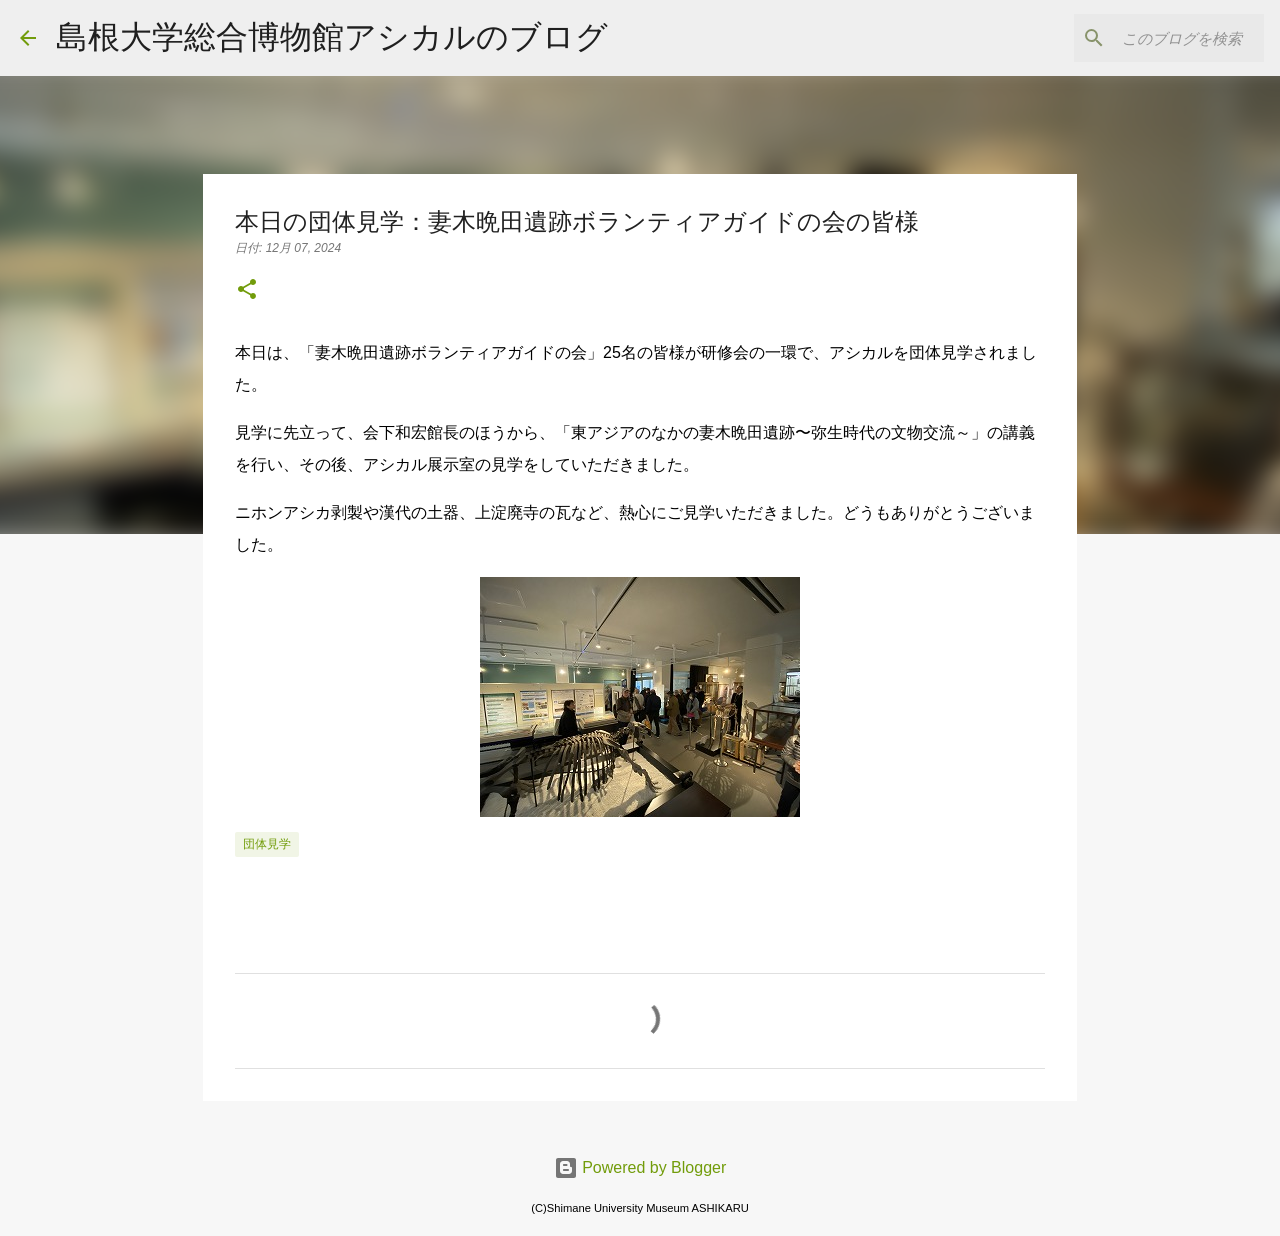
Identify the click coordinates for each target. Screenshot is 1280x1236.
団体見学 (267, 844)
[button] (247, 291)
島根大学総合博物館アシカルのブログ (332, 37)
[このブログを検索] (1159, 38)
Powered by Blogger (640, 1167)
